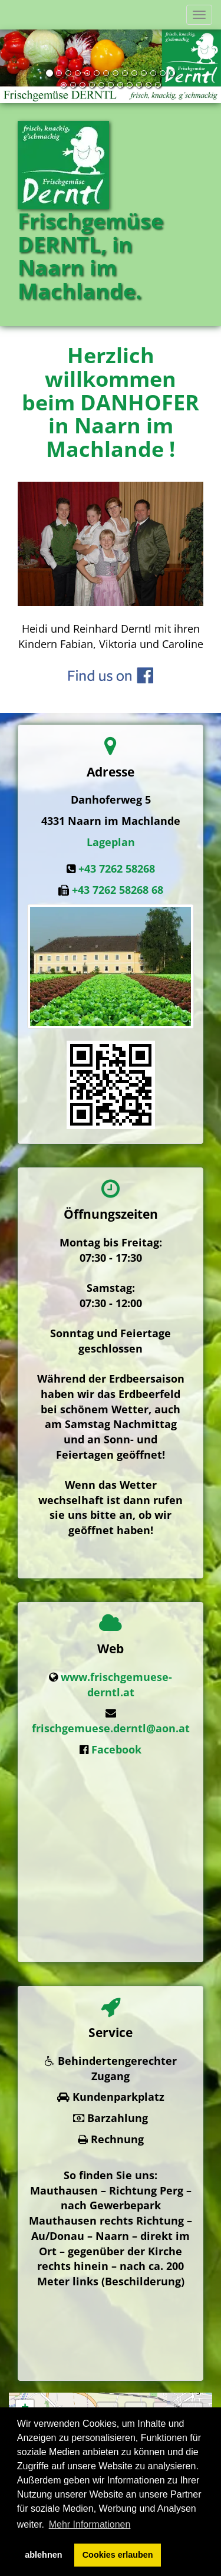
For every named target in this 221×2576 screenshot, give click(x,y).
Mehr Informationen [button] (90, 2524)
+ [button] (25, 2331)
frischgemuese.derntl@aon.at (111, 1722)
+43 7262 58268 (116, 868)
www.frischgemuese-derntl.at (116, 1678)
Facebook (116, 1743)
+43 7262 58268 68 (117, 890)
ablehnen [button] (43, 2554)
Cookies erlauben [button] (118, 2554)
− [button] (25, 2349)
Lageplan (111, 842)
